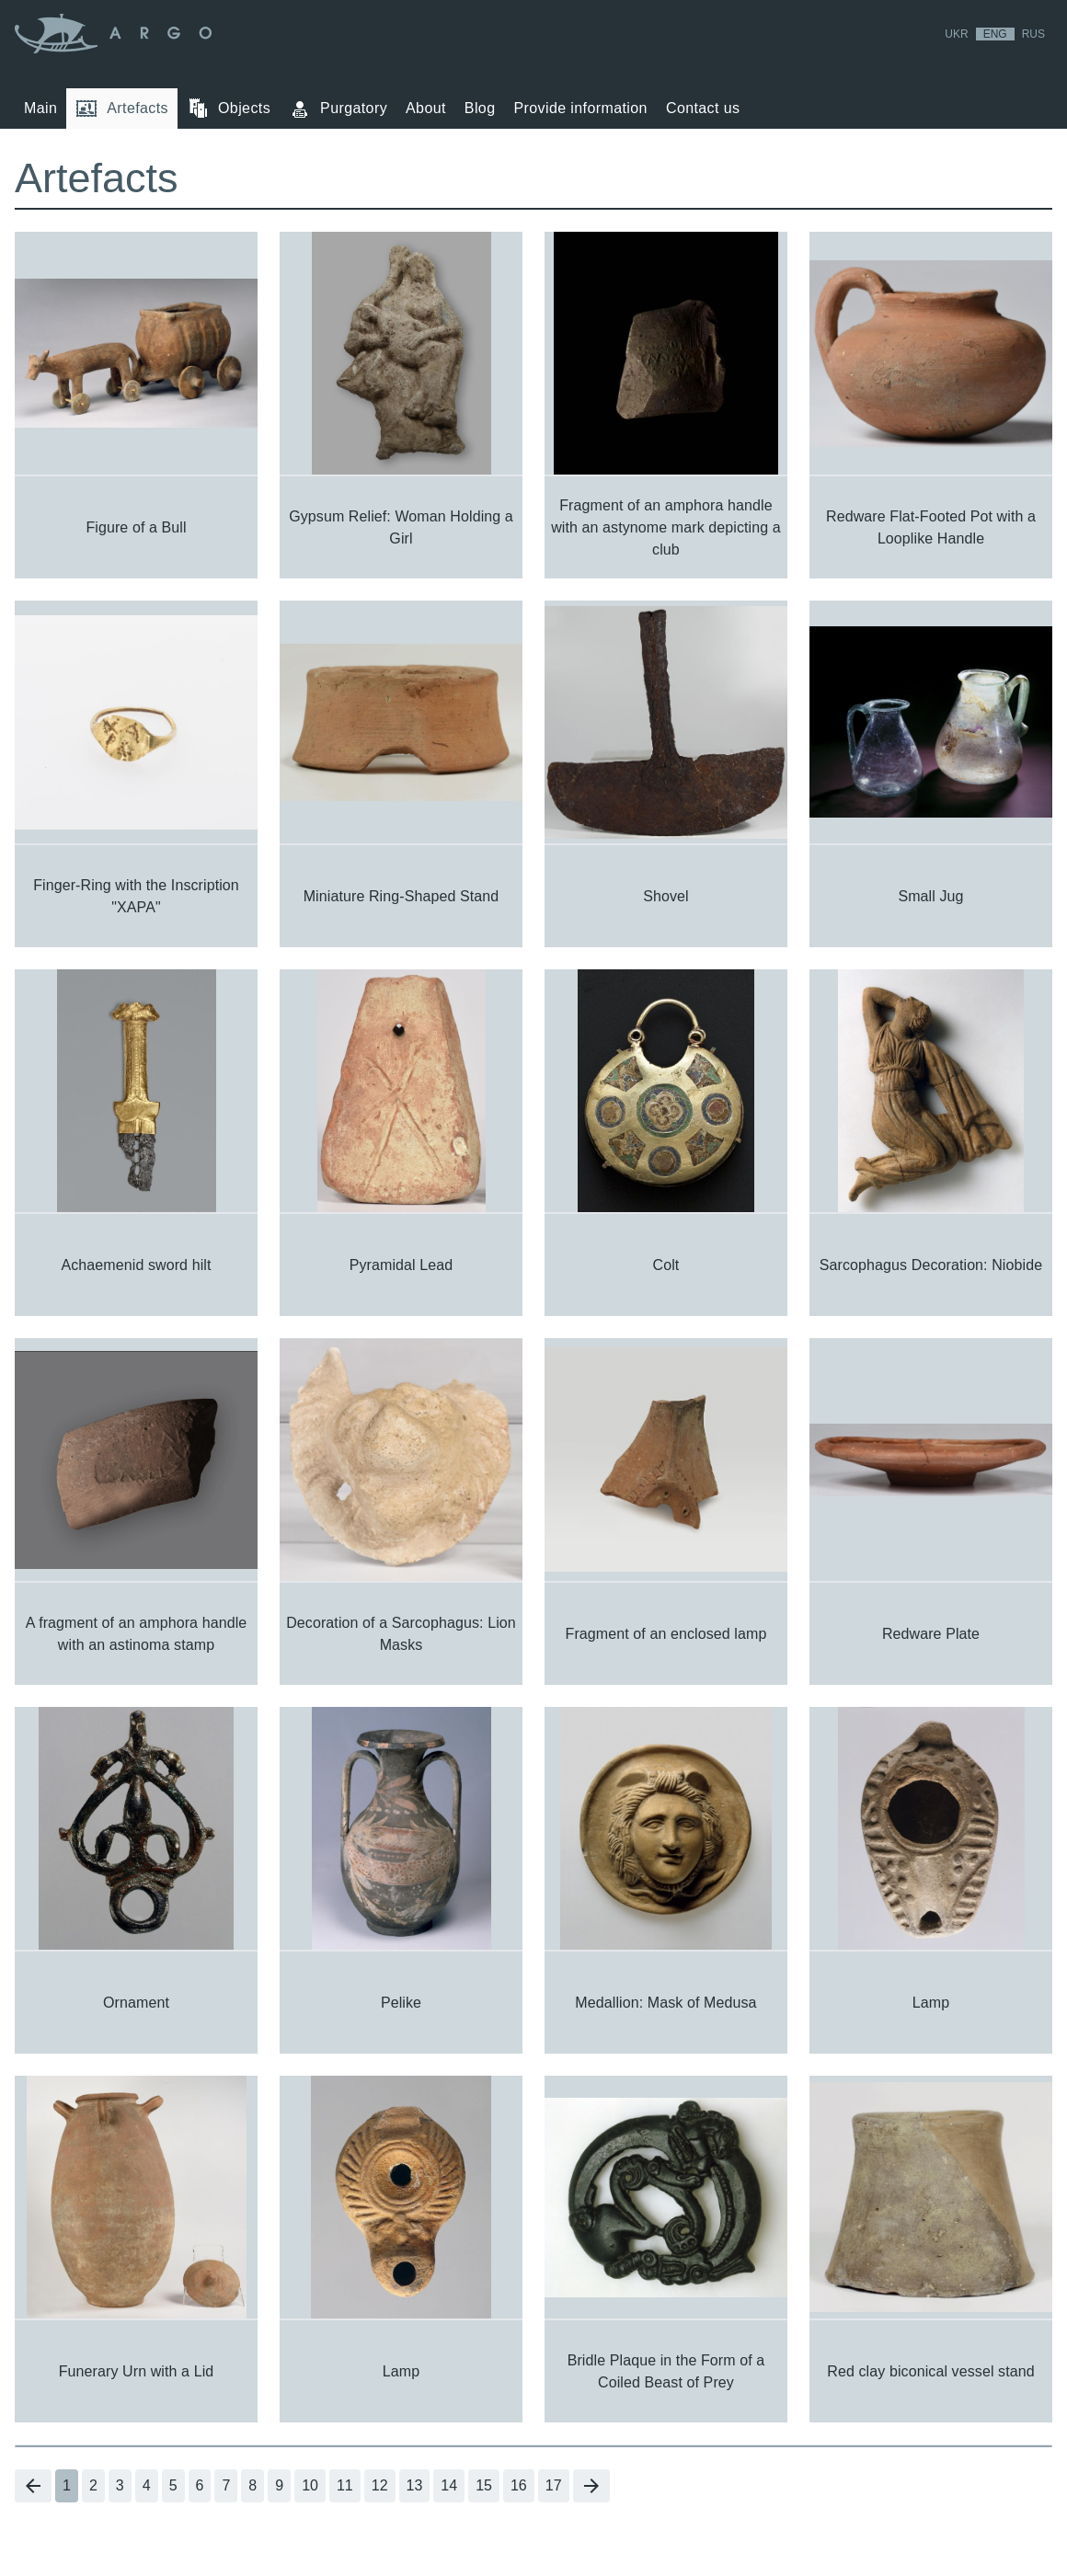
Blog (480, 108)
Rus (1033, 34)
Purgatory (338, 108)
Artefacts (121, 108)
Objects (228, 108)
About (426, 108)
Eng (995, 34)
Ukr (956, 34)
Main (40, 108)
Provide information (580, 108)
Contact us (703, 108)
